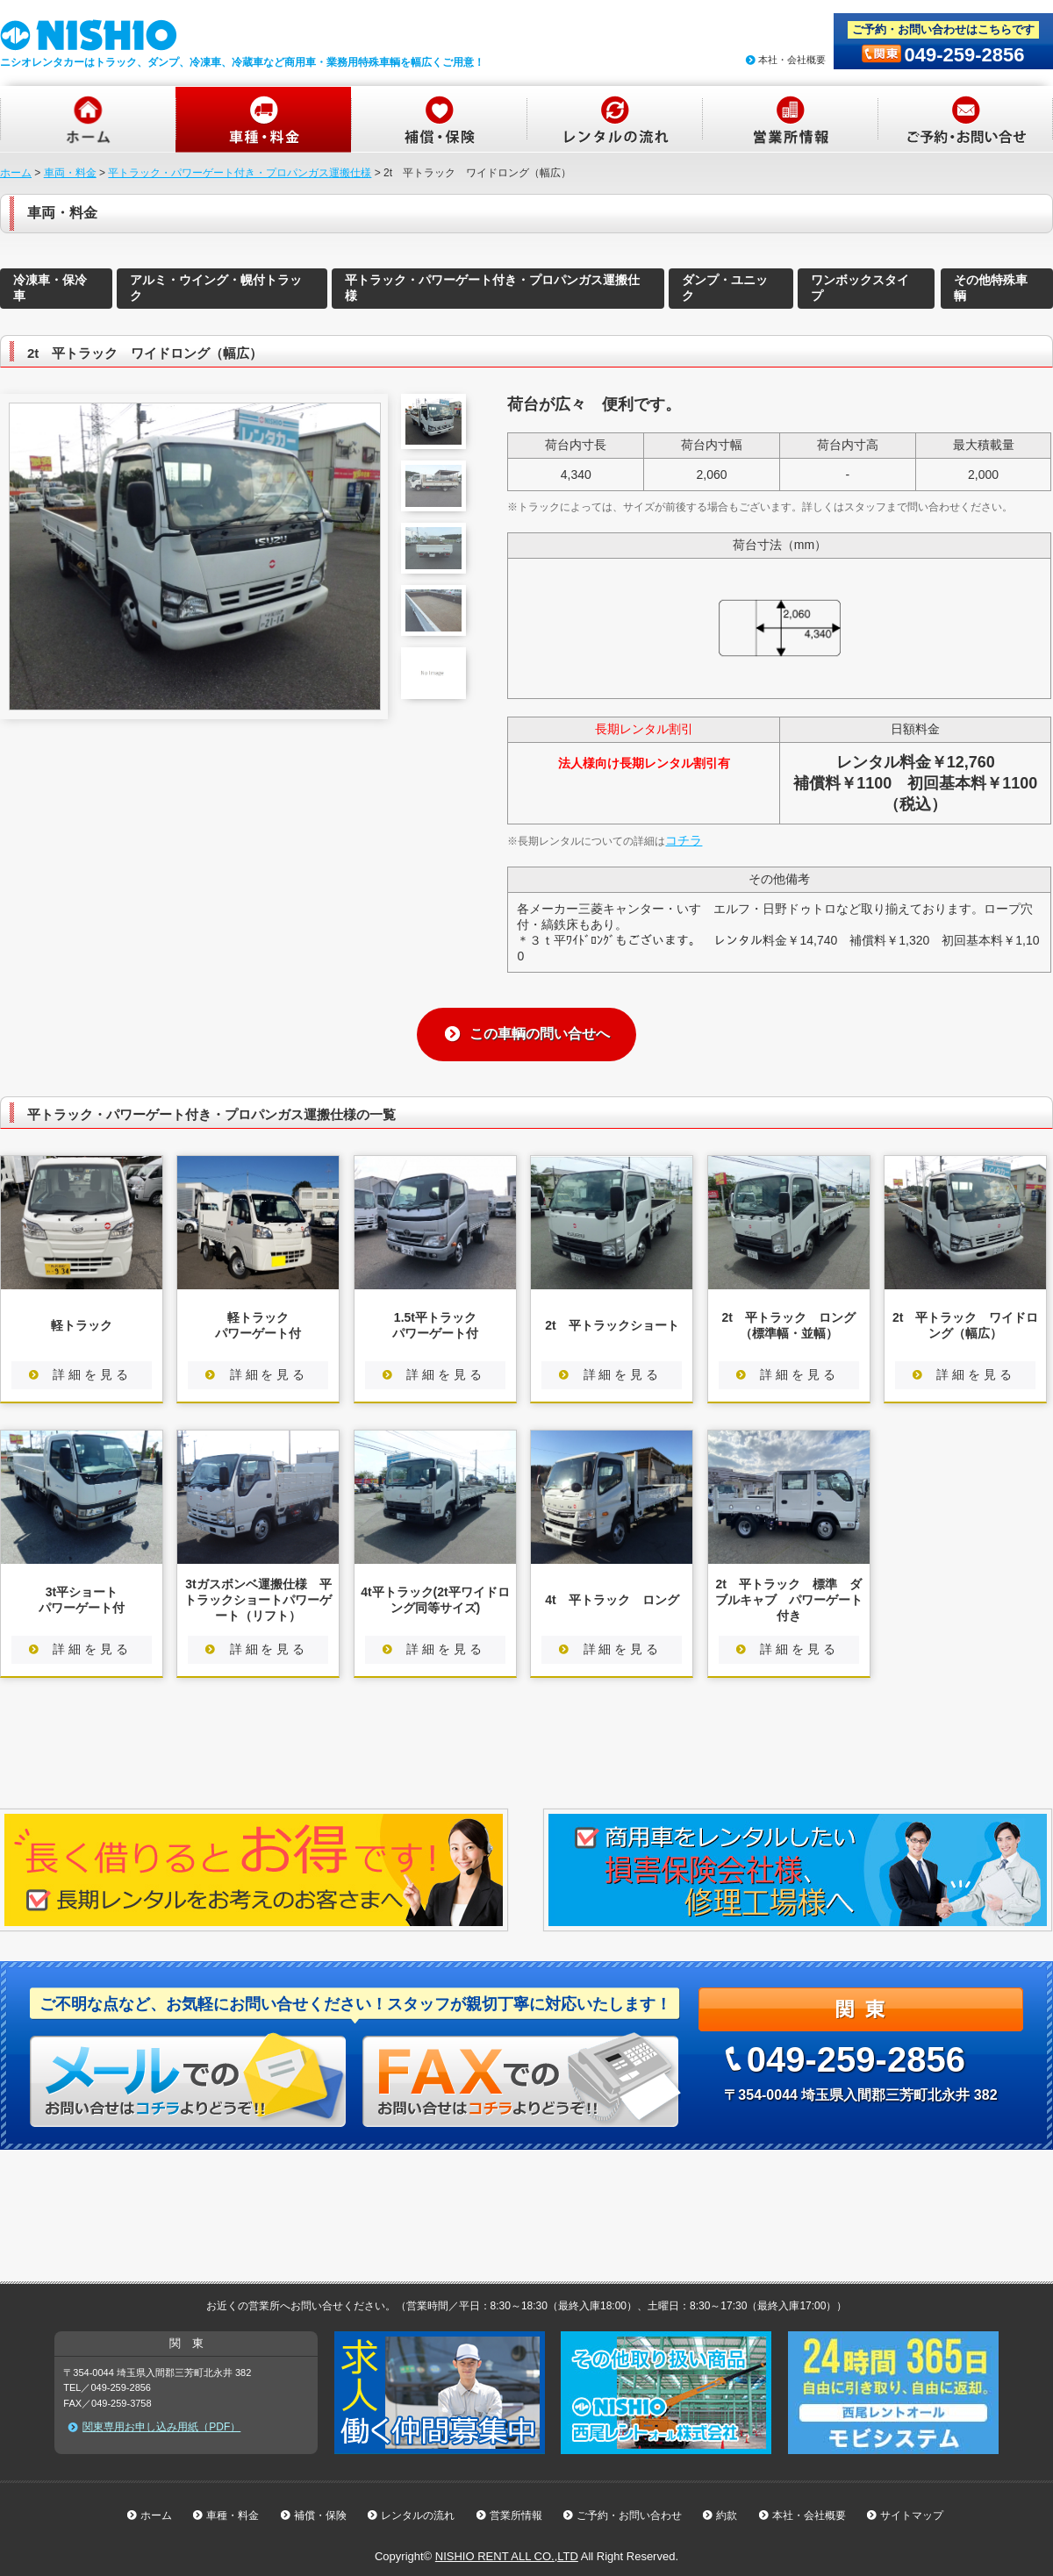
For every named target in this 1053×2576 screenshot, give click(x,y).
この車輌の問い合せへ (539, 1033)
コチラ (683, 840)
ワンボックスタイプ (860, 288)
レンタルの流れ (418, 2515)
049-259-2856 (964, 55)
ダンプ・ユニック (725, 288)
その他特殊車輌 (991, 288)
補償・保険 (320, 2515)
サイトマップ (911, 2515)
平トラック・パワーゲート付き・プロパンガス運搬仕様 (239, 173)
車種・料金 (232, 2515)
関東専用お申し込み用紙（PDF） (161, 2427)
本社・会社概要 (792, 59)
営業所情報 (516, 2515)
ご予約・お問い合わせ (629, 2515)
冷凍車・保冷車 (50, 288)
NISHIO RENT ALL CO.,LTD (506, 2556)
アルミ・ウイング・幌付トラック (216, 288)
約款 (726, 2515)
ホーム (16, 173)
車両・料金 (70, 173)
